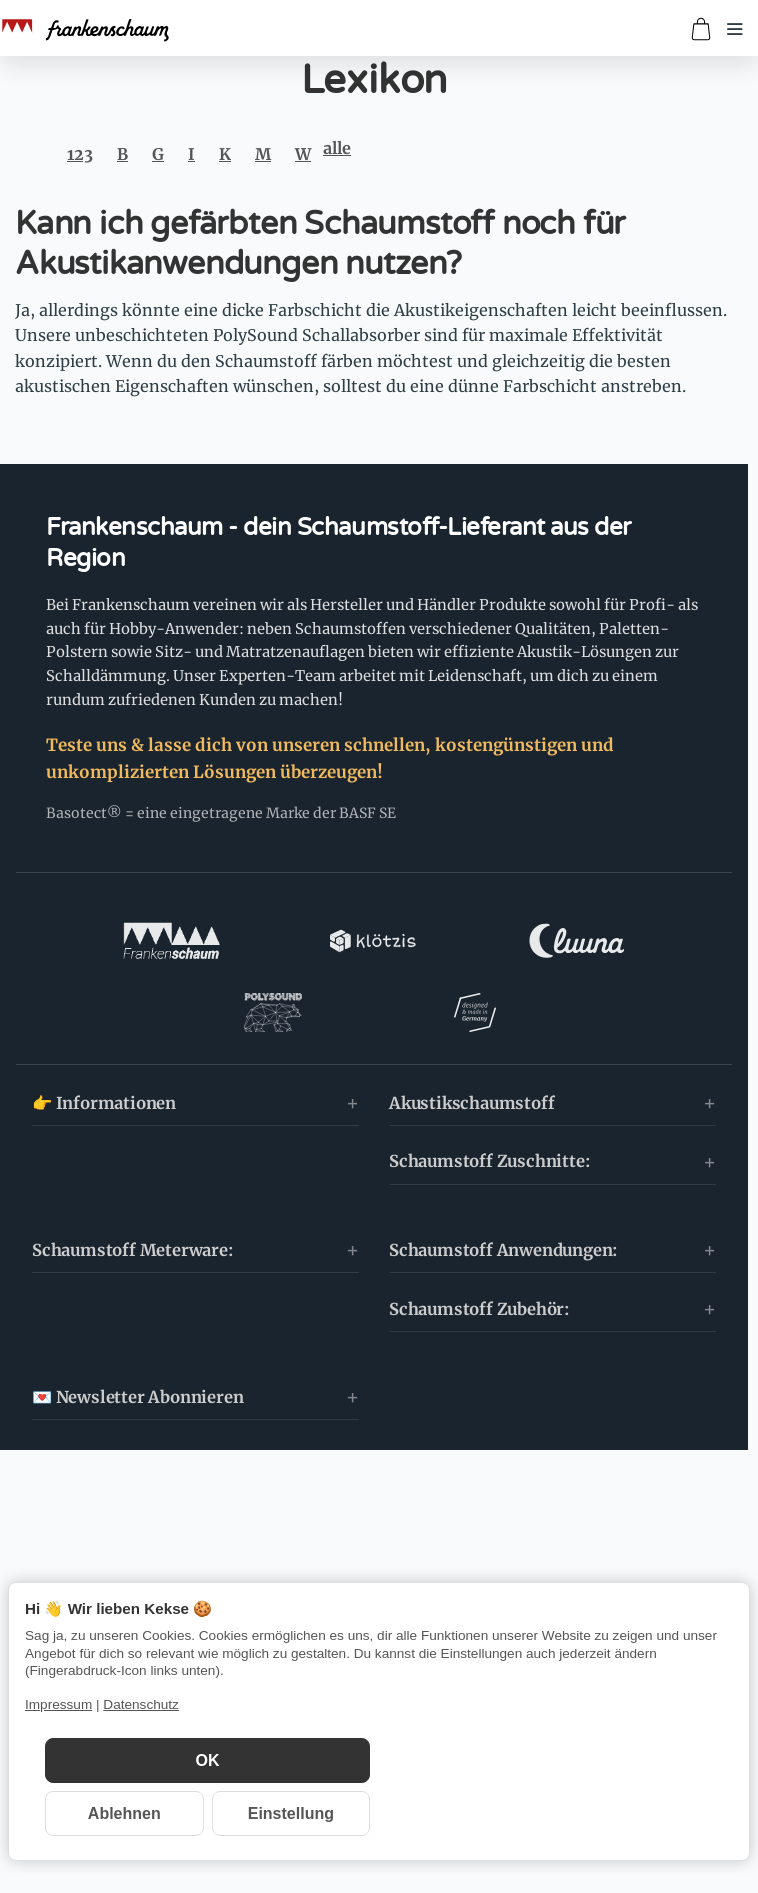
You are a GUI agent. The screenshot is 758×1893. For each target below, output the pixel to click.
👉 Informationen (104, 1032)
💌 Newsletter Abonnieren (137, 1327)
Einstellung (291, 1813)
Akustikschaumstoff (471, 1032)
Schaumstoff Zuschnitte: (489, 1091)
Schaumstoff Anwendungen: (503, 1179)
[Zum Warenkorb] (701, 29)
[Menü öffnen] (735, 29)
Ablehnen (124, 1813)
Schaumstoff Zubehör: (479, 1238)
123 (80, 154)
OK (208, 1760)
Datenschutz (141, 1704)
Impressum (58, 1704)
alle (337, 148)
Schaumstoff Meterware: (133, 1179)
